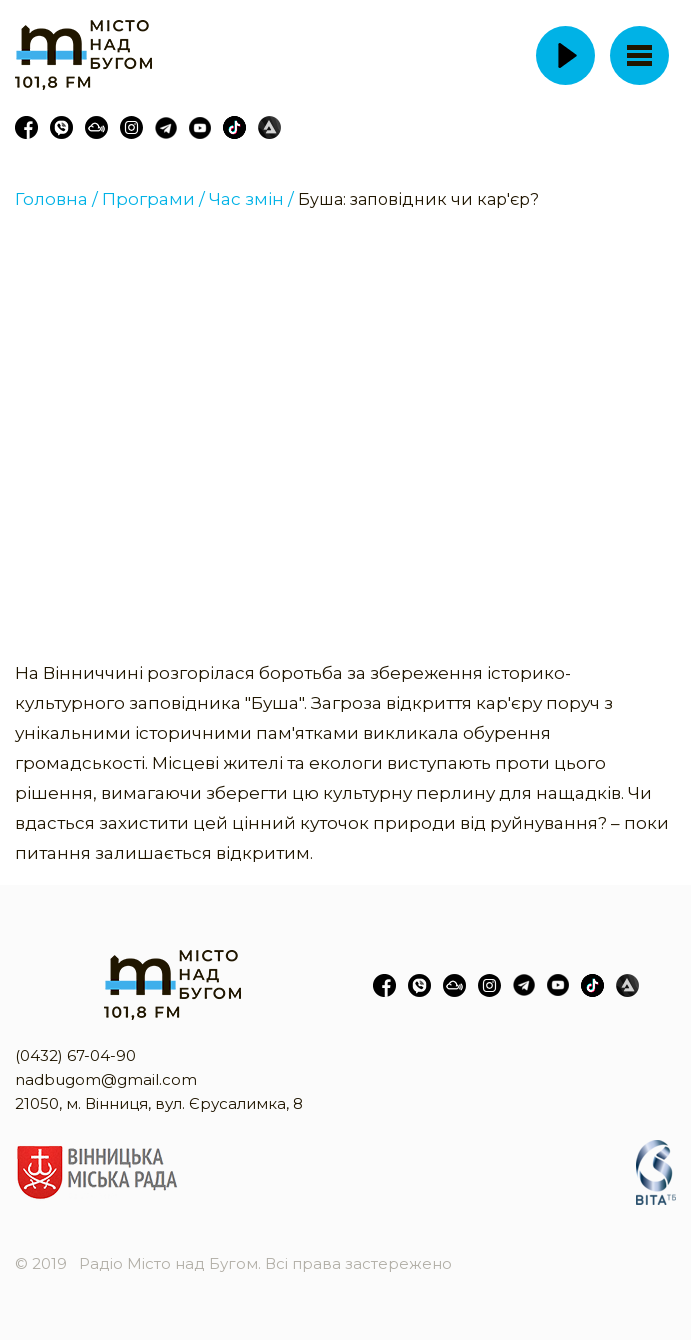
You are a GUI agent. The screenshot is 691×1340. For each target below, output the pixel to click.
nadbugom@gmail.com (106, 1079)
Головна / (56, 199)
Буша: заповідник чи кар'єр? (418, 199)
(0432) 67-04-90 (75, 1055)
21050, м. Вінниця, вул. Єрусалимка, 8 (159, 1103)
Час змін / (251, 199)
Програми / (153, 199)
